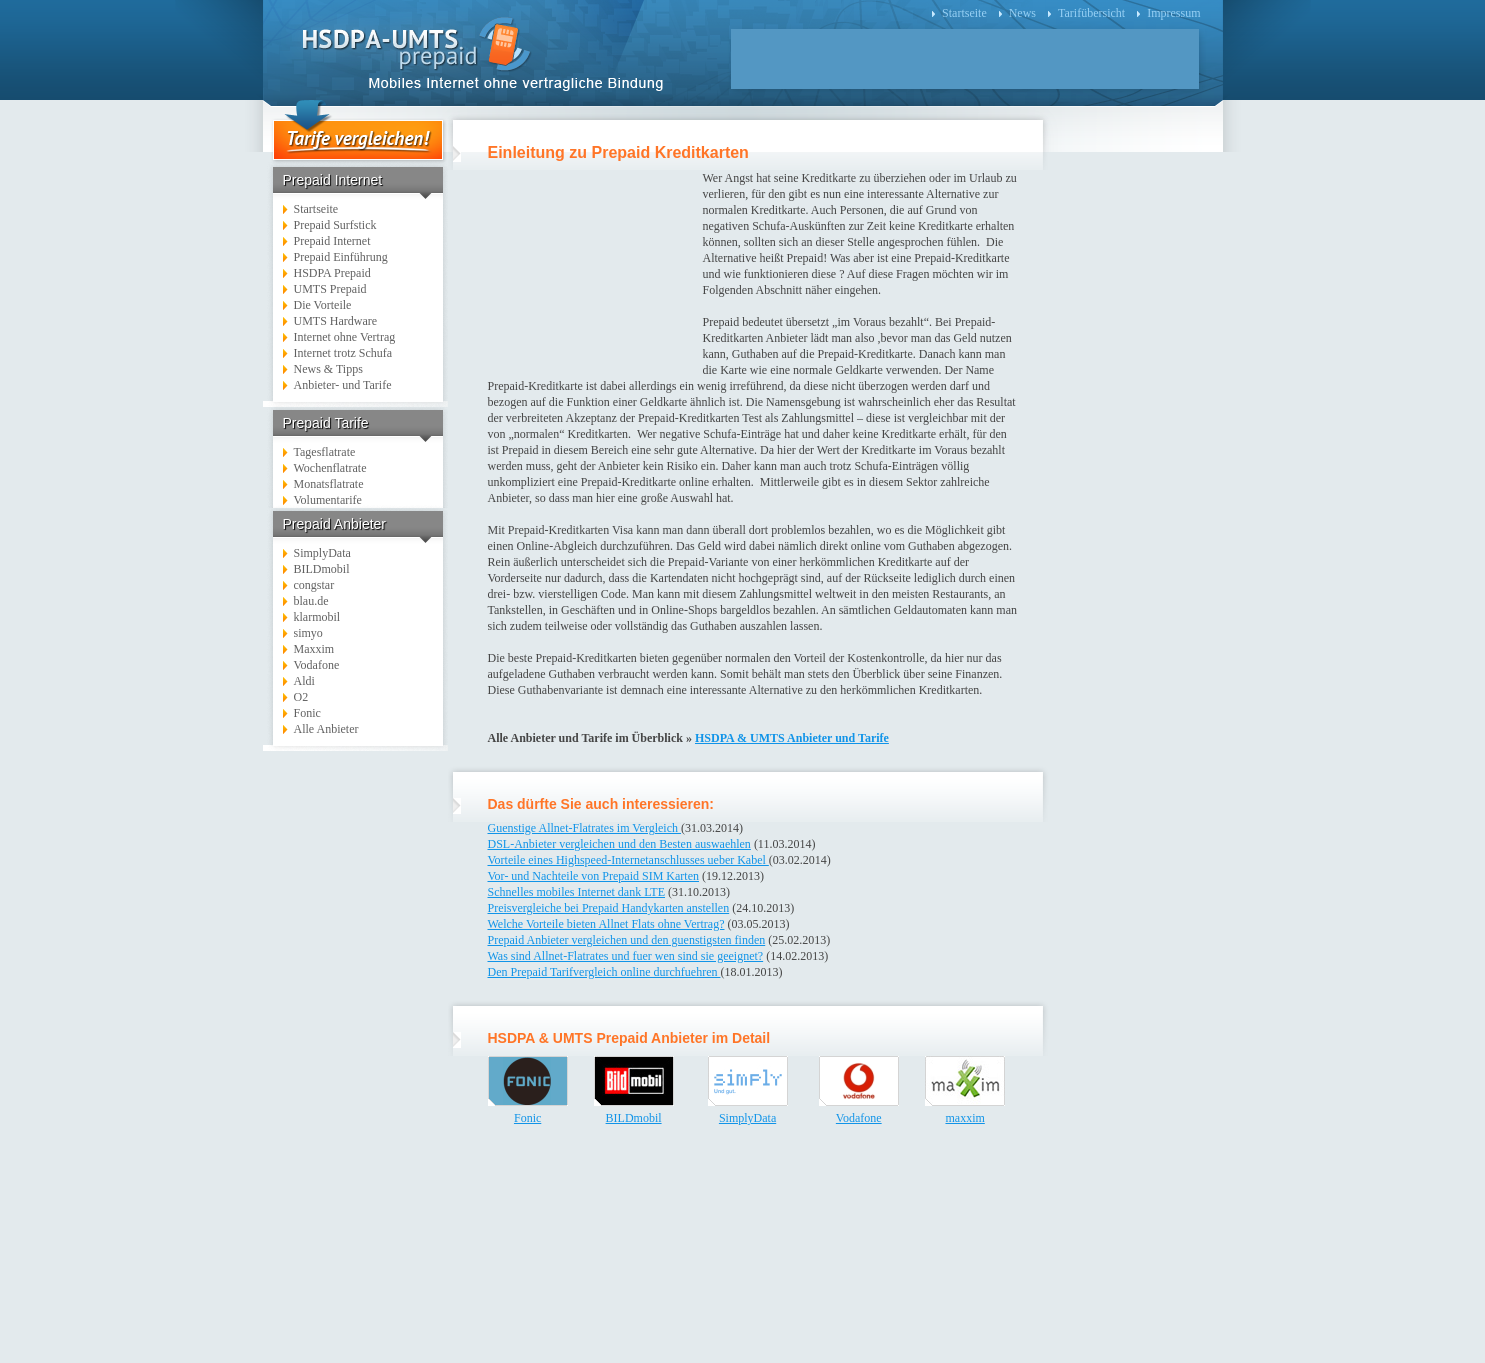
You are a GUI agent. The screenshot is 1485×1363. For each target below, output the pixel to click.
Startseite (964, 13)
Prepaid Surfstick (335, 225)
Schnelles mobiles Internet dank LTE (577, 892)
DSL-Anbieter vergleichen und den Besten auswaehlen (619, 844)
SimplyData (322, 553)
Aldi (304, 681)
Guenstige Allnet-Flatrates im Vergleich (585, 828)
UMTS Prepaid (330, 289)
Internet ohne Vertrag (345, 337)
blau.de (311, 601)
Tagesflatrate (325, 452)
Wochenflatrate (330, 468)
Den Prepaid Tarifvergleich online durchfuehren (604, 972)
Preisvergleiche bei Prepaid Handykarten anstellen (609, 908)
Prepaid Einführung (341, 257)
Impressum (1173, 13)
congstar (314, 585)
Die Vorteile (323, 305)
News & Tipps (328, 369)
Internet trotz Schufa (343, 353)
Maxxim (314, 649)
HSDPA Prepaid (332, 273)
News (1022, 13)
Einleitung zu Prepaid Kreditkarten (618, 152)
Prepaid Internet (332, 241)
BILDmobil (322, 569)
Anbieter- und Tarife (343, 385)
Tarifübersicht (1091, 13)
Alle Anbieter (326, 729)
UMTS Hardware (336, 321)
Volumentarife (328, 500)
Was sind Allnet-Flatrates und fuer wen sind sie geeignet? (626, 956)
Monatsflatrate (329, 484)
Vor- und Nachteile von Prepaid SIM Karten (594, 876)
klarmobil (317, 617)
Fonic (307, 713)
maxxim (964, 1118)
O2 (301, 697)
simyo (308, 633)
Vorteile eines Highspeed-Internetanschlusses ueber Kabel (628, 860)
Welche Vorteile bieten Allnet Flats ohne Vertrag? (606, 924)
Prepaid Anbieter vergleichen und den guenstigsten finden (627, 940)
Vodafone (317, 665)
